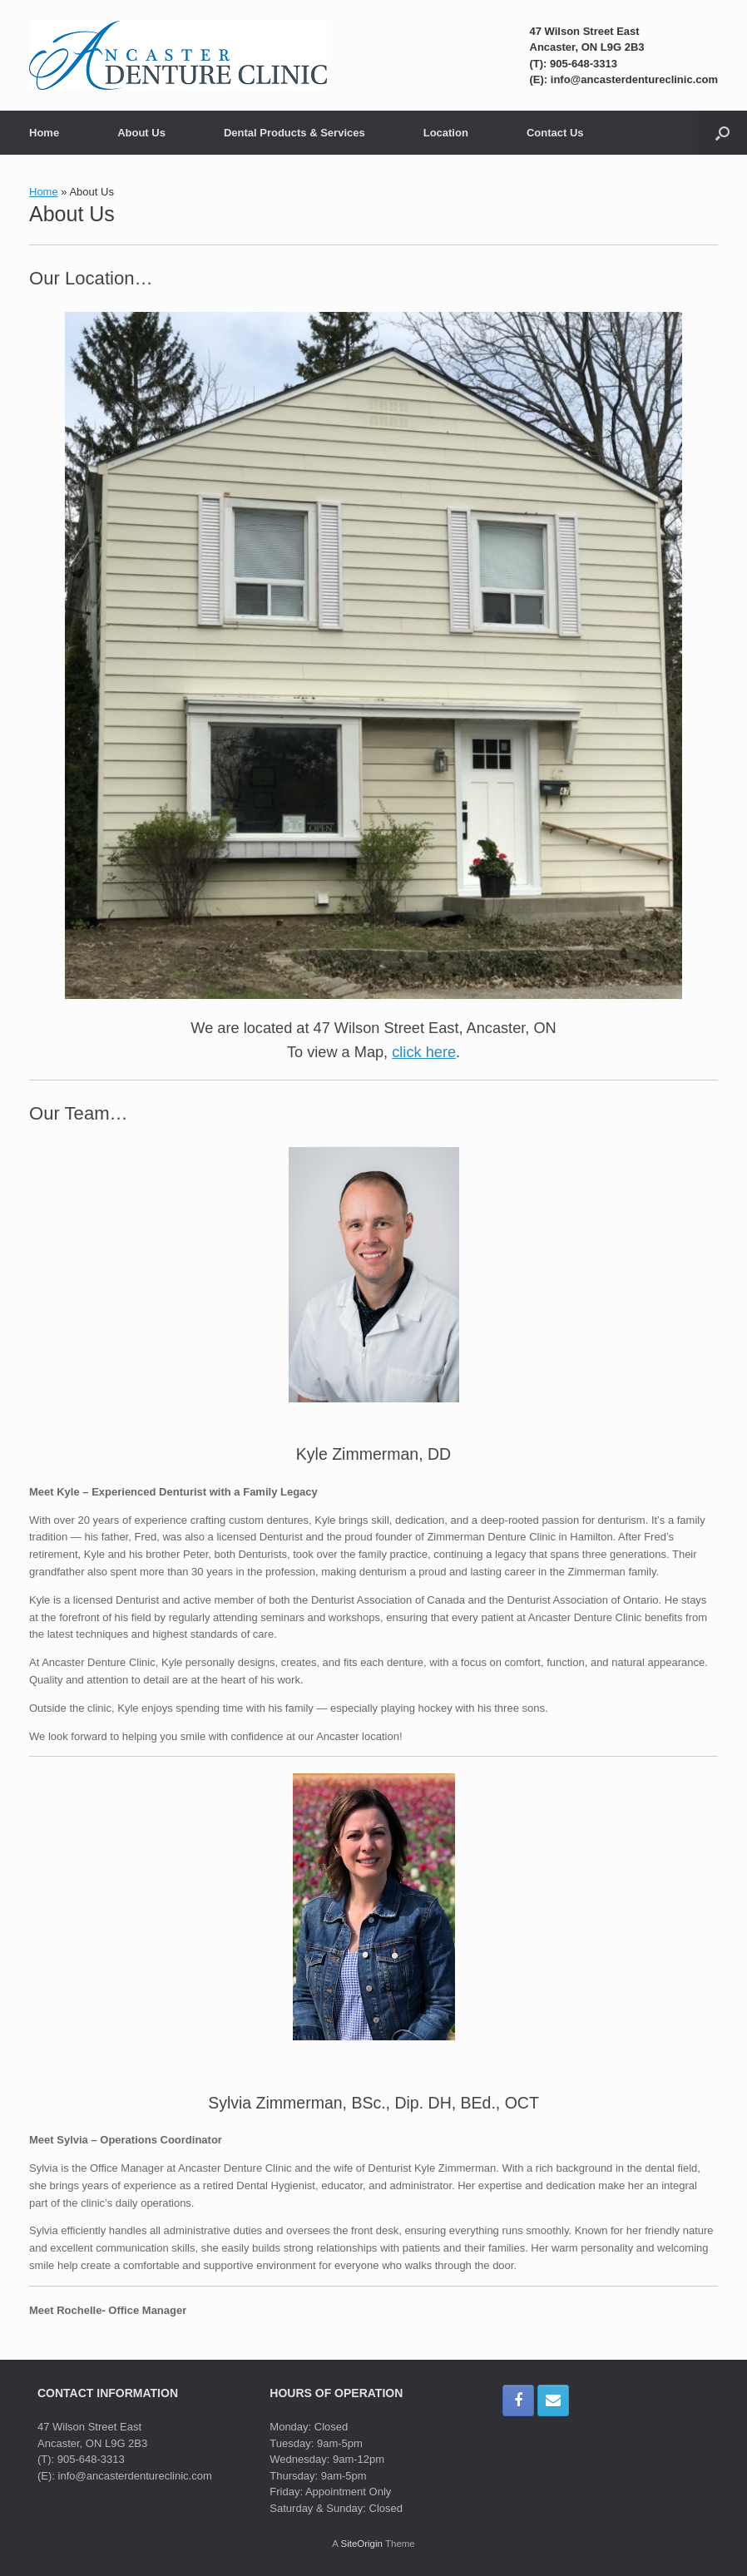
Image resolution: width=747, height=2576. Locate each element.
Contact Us (555, 132)
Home (44, 132)
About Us (141, 132)
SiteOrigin (361, 2544)
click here (424, 1052)
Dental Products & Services (294, 132)
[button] (722, 133)
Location (445, 132)
